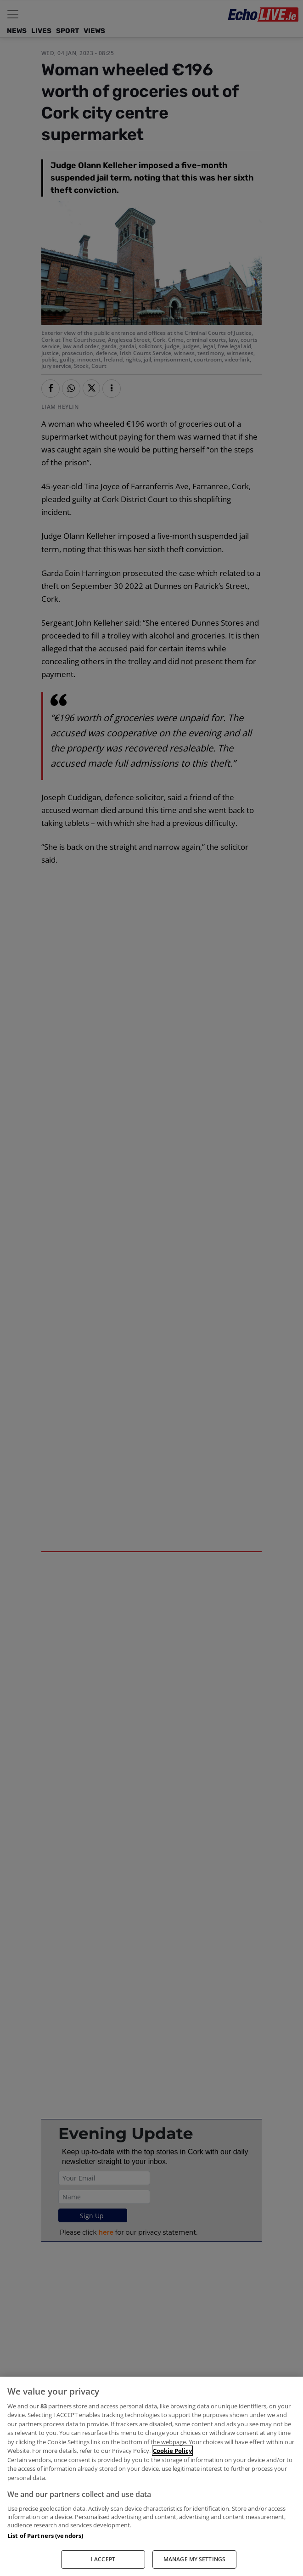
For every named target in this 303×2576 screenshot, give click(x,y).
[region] (151, 2476)
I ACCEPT (103, 2559)
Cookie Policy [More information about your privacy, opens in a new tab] (172, 2450)
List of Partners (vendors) (45, 2535)
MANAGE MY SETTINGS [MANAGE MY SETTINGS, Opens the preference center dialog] (194, 2559)
